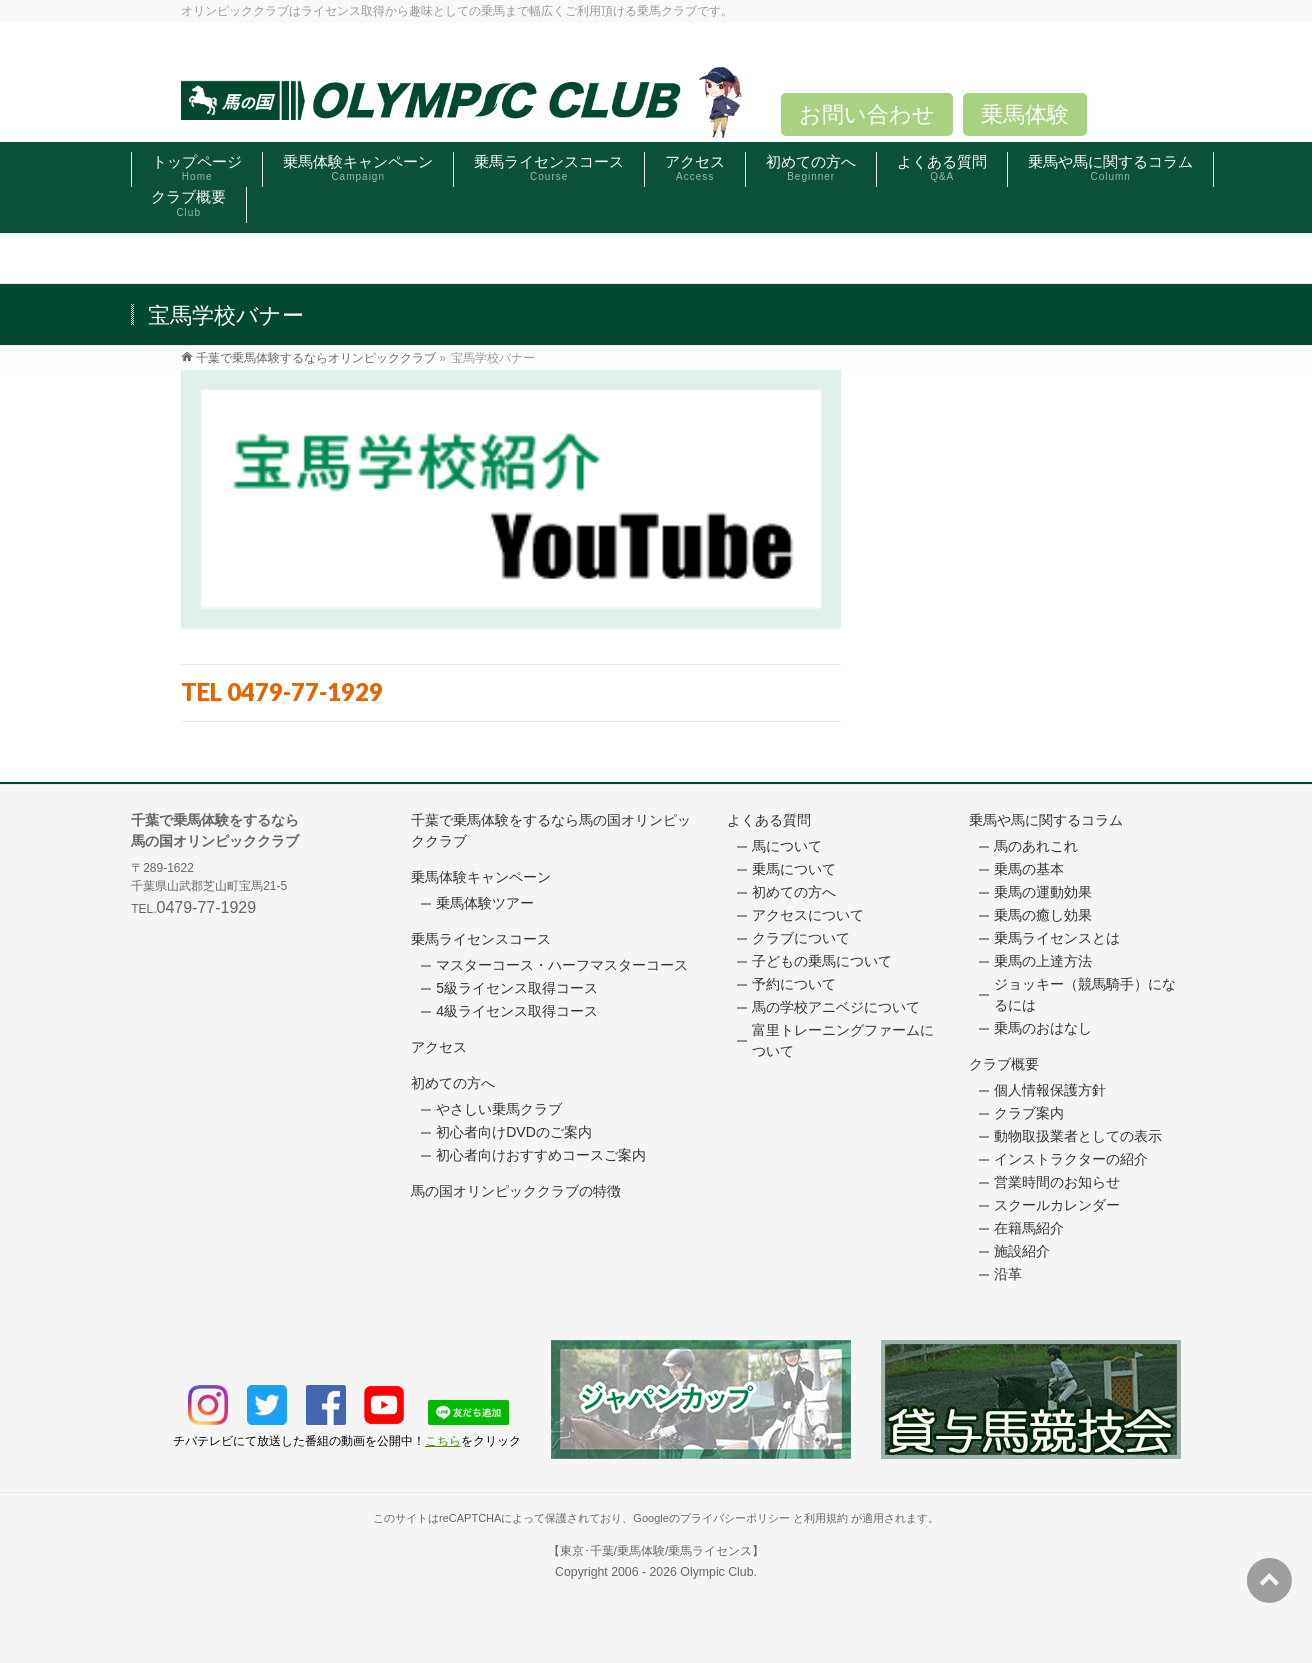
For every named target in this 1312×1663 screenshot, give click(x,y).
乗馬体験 (1025, 114)
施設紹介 (1022, 1251)
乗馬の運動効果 (1043, 892)
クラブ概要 (1004, 1064)
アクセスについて (808, 915)
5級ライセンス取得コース (517, 988)
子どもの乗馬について (822, 961)
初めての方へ (453, 1083)
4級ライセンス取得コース (517, 1011)
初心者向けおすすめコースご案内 (541, 1155)
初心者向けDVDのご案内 (514, 1132)
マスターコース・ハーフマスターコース (562, 965)
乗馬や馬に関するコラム (1046, 820)
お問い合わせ (867, 114)
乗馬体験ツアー (485, 903)
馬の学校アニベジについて (836, 1007)
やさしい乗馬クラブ (499, 1109)
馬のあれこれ (1036, 846)
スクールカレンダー (1057, 1205)
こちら (443, 1441)
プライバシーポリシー (735, 1518)
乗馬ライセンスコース (481, 939)
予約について (794, 984)
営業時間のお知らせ (1057, 1182)
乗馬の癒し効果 (1043, 915)
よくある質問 (769, 820)
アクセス (439, 1047)
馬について (787, 846)
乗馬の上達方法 (1043, 961)
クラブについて (801, 938)
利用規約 (826, 1518)
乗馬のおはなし (1043, 1028)
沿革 (1008, 1274)
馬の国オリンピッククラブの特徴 (516, 1191)
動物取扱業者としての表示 (1078, 1136)
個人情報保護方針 (1050, 1090)
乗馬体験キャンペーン (481, 877)
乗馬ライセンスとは (1057, 938)
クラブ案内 (1029, 1113)
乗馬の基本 (1029, 869)
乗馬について (794, 869)
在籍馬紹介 (1029, 1228)
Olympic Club (716, 1572)
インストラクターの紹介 (1071, 1159)
